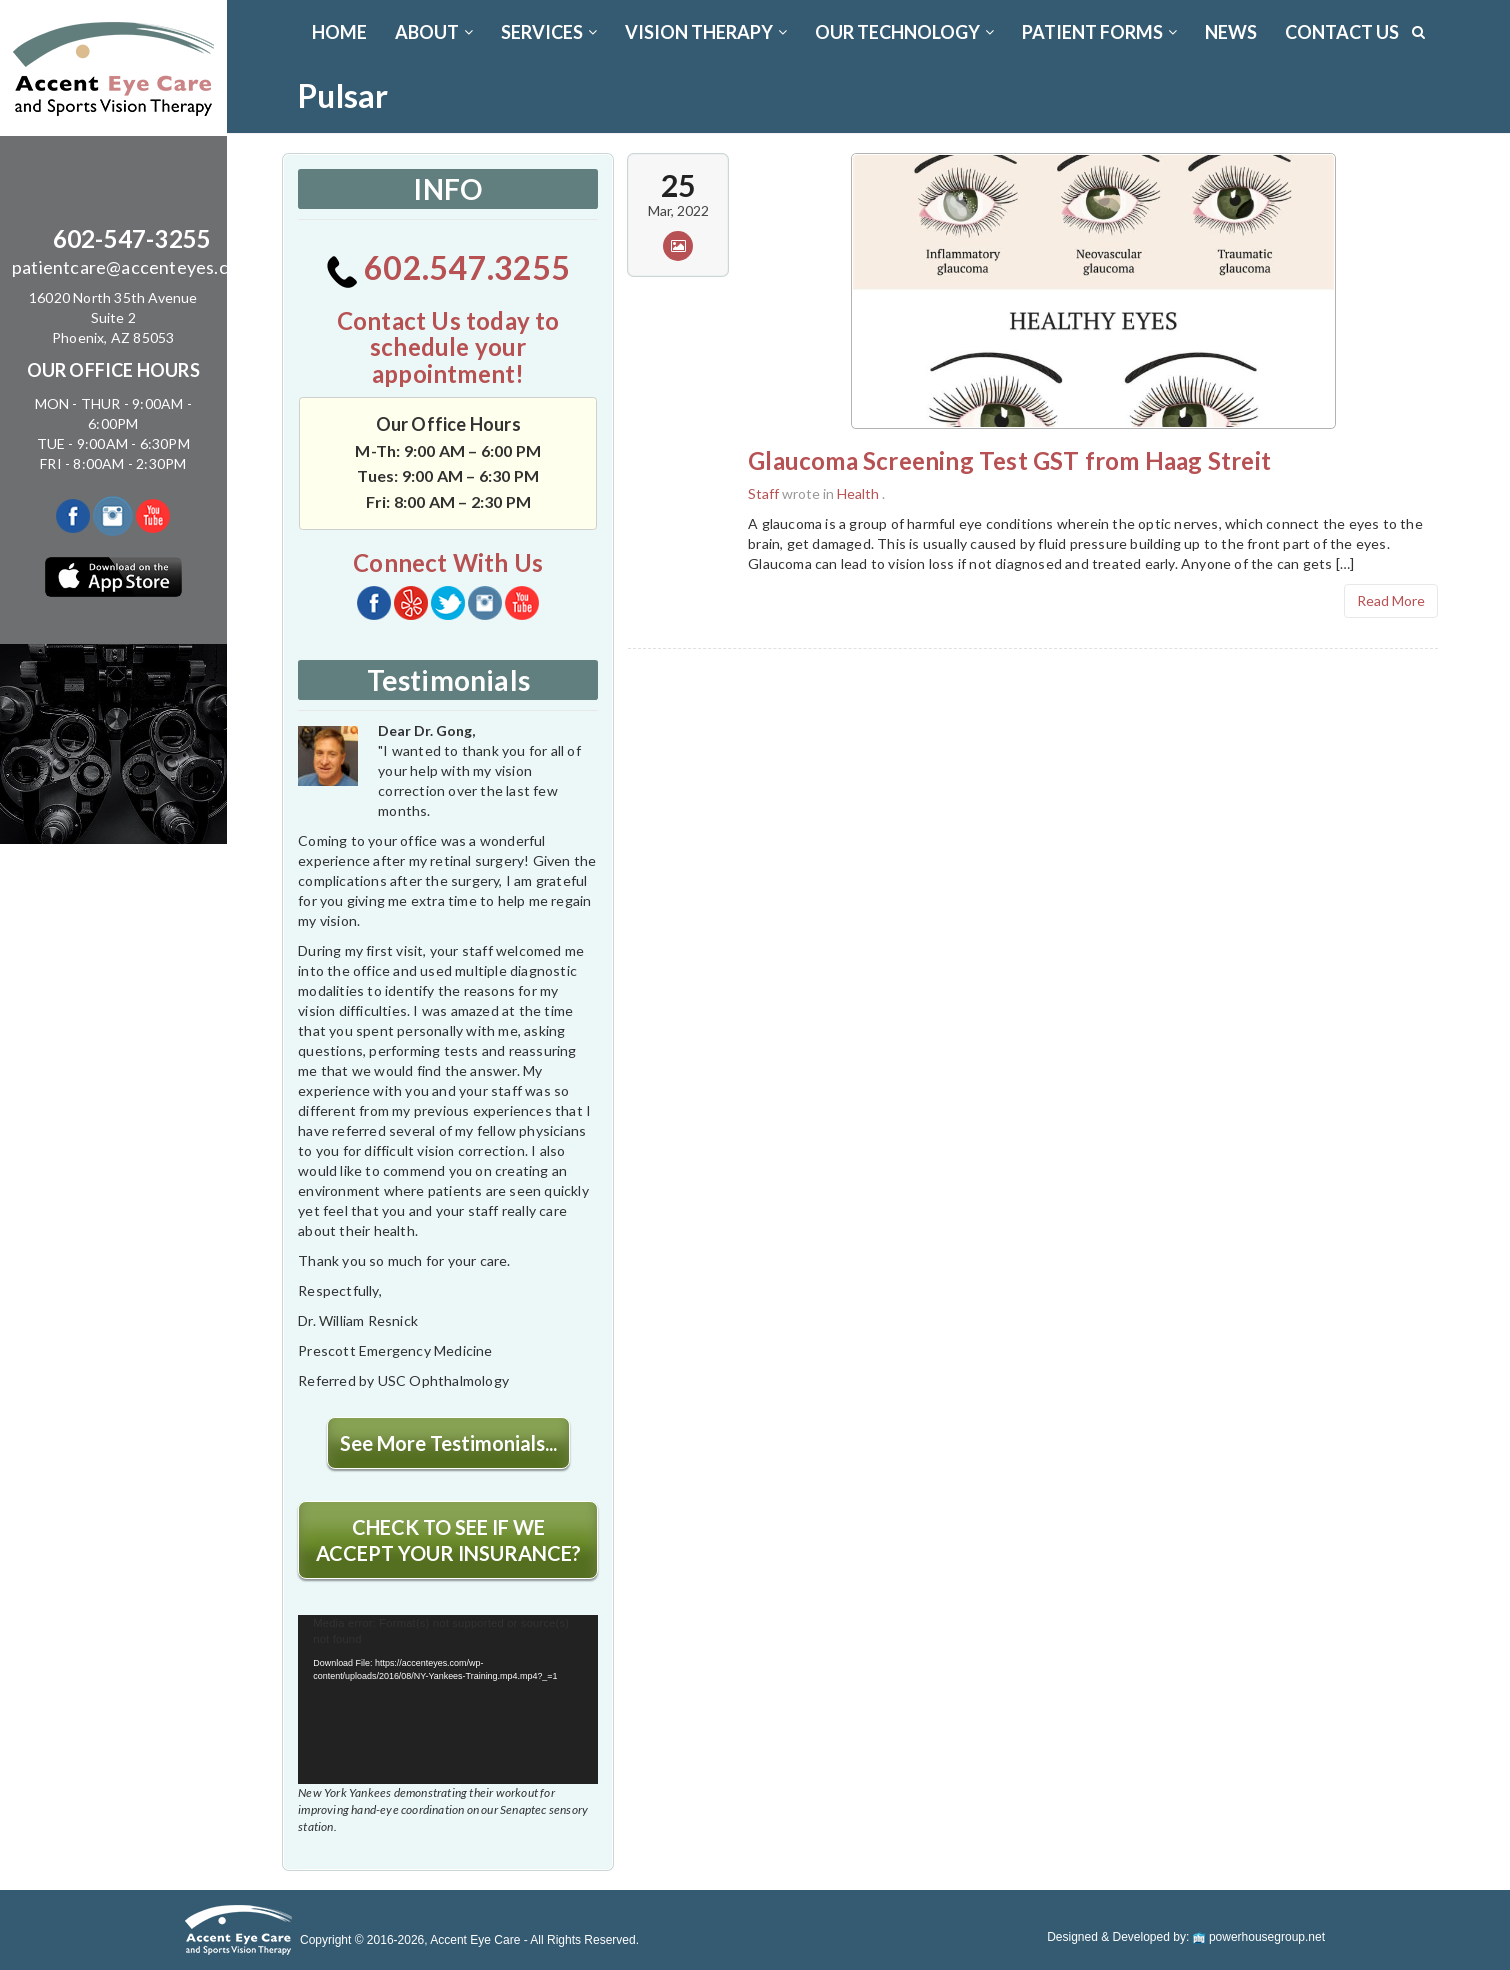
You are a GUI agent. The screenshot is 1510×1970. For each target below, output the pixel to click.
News (1231, 32)
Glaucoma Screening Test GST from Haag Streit (1009, 460)
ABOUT (434, 32)
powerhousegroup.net (1259, 1937)
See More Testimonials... (448, 1443)
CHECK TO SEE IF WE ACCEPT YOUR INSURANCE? (448, 1540)
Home (339, 32)
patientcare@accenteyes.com (132, 267)
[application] (448, 1699)
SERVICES (549, 32)
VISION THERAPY (706, 32)
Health (858, 493)
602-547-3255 (132, 238)
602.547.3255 (448, 267)
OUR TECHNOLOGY (904, 32)
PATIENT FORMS (1099, 32)
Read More (1391, 600)
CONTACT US (1342, 32)
